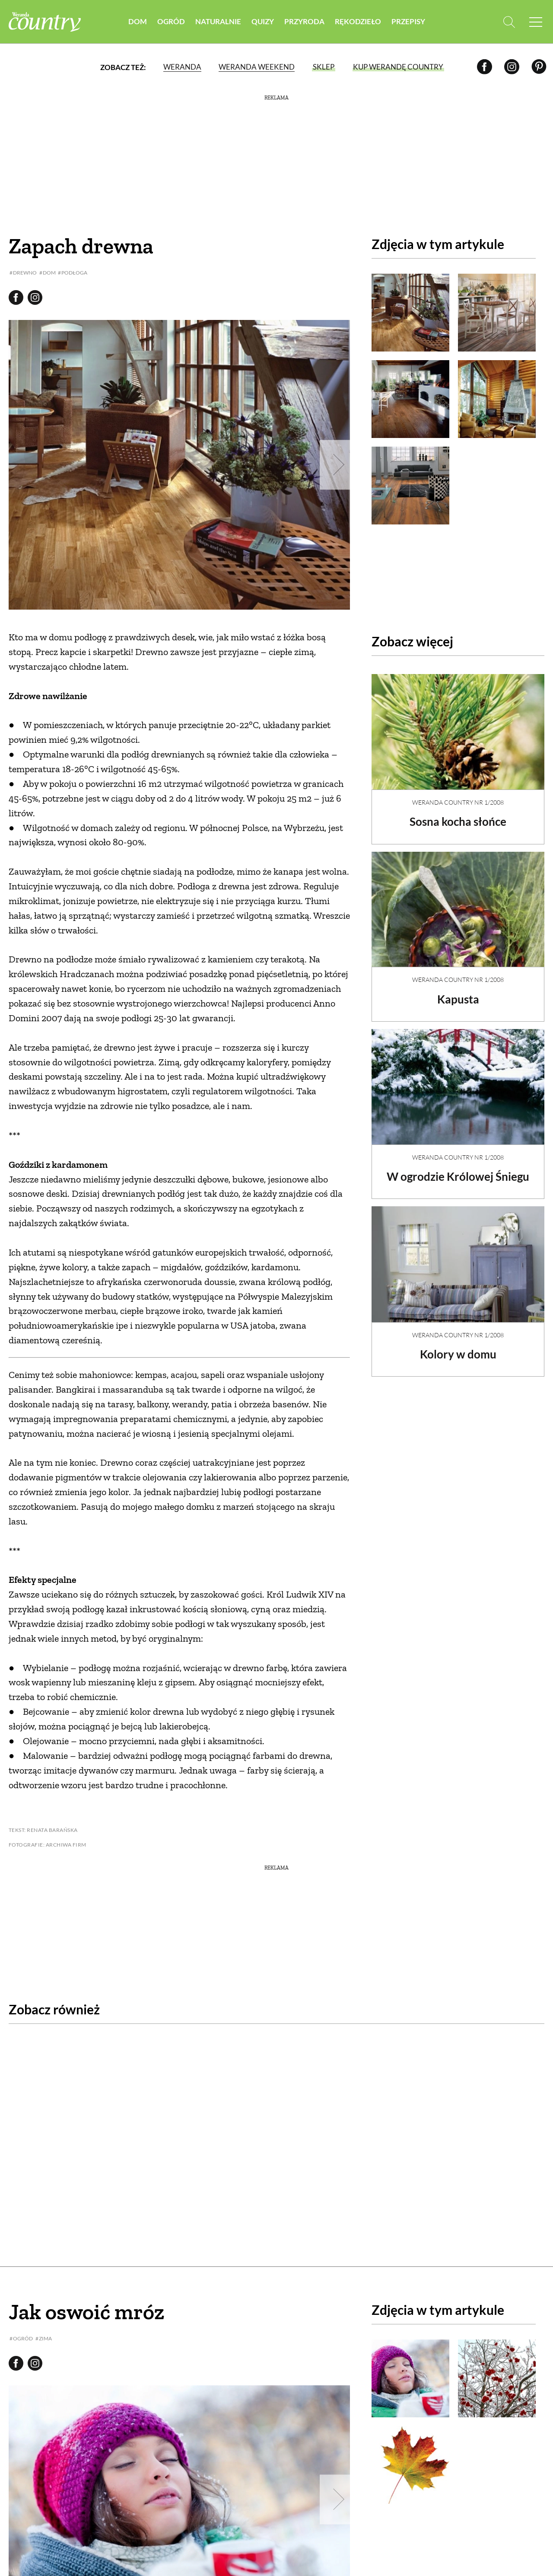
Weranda (182, 66)
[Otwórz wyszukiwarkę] (508, 21)
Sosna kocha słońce (458, 814)
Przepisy (408, 21)
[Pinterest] (539, 66)
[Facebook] (484, 66)
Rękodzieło (358, 21)
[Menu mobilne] (535, 22)
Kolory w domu (458, 1347)
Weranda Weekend (257, 66)
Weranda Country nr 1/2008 (458, 795)
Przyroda (304, 21)
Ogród (171, 21)
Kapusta (458, 992)
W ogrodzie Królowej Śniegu (458, 1169)
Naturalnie (218, 21)
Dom (137, 21)
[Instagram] (511, 66)
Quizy (262, 21)
